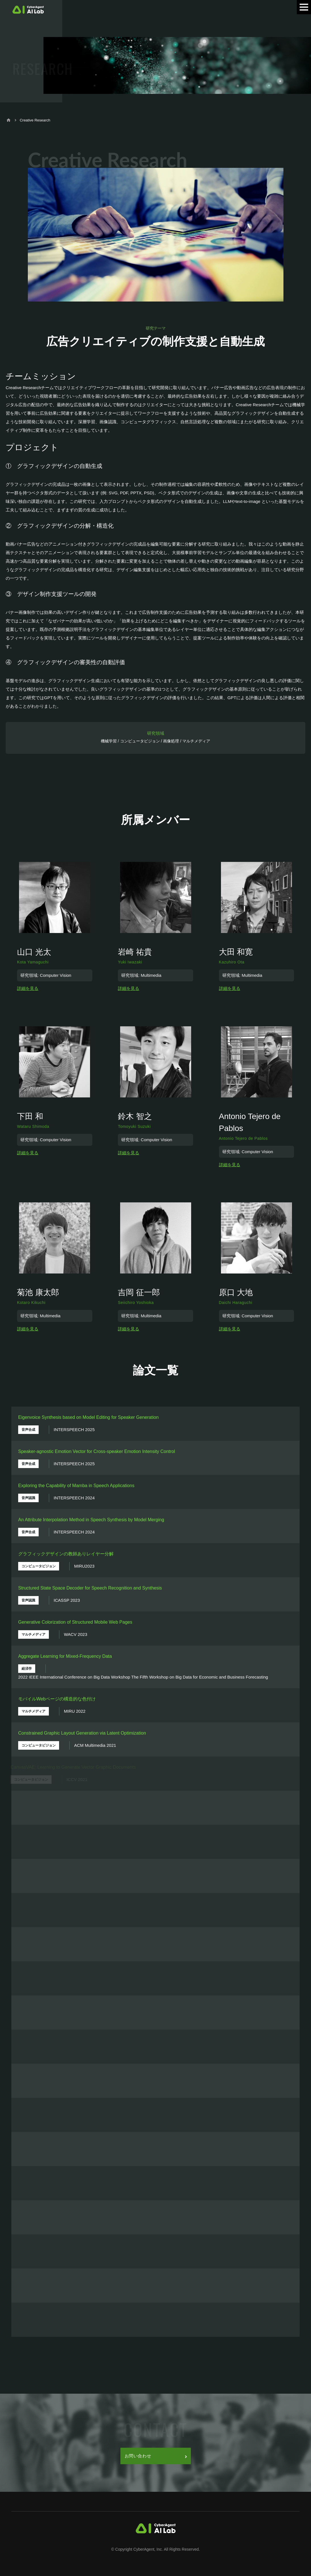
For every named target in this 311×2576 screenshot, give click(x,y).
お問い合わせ (156, 2455)
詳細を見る (27, 988)
